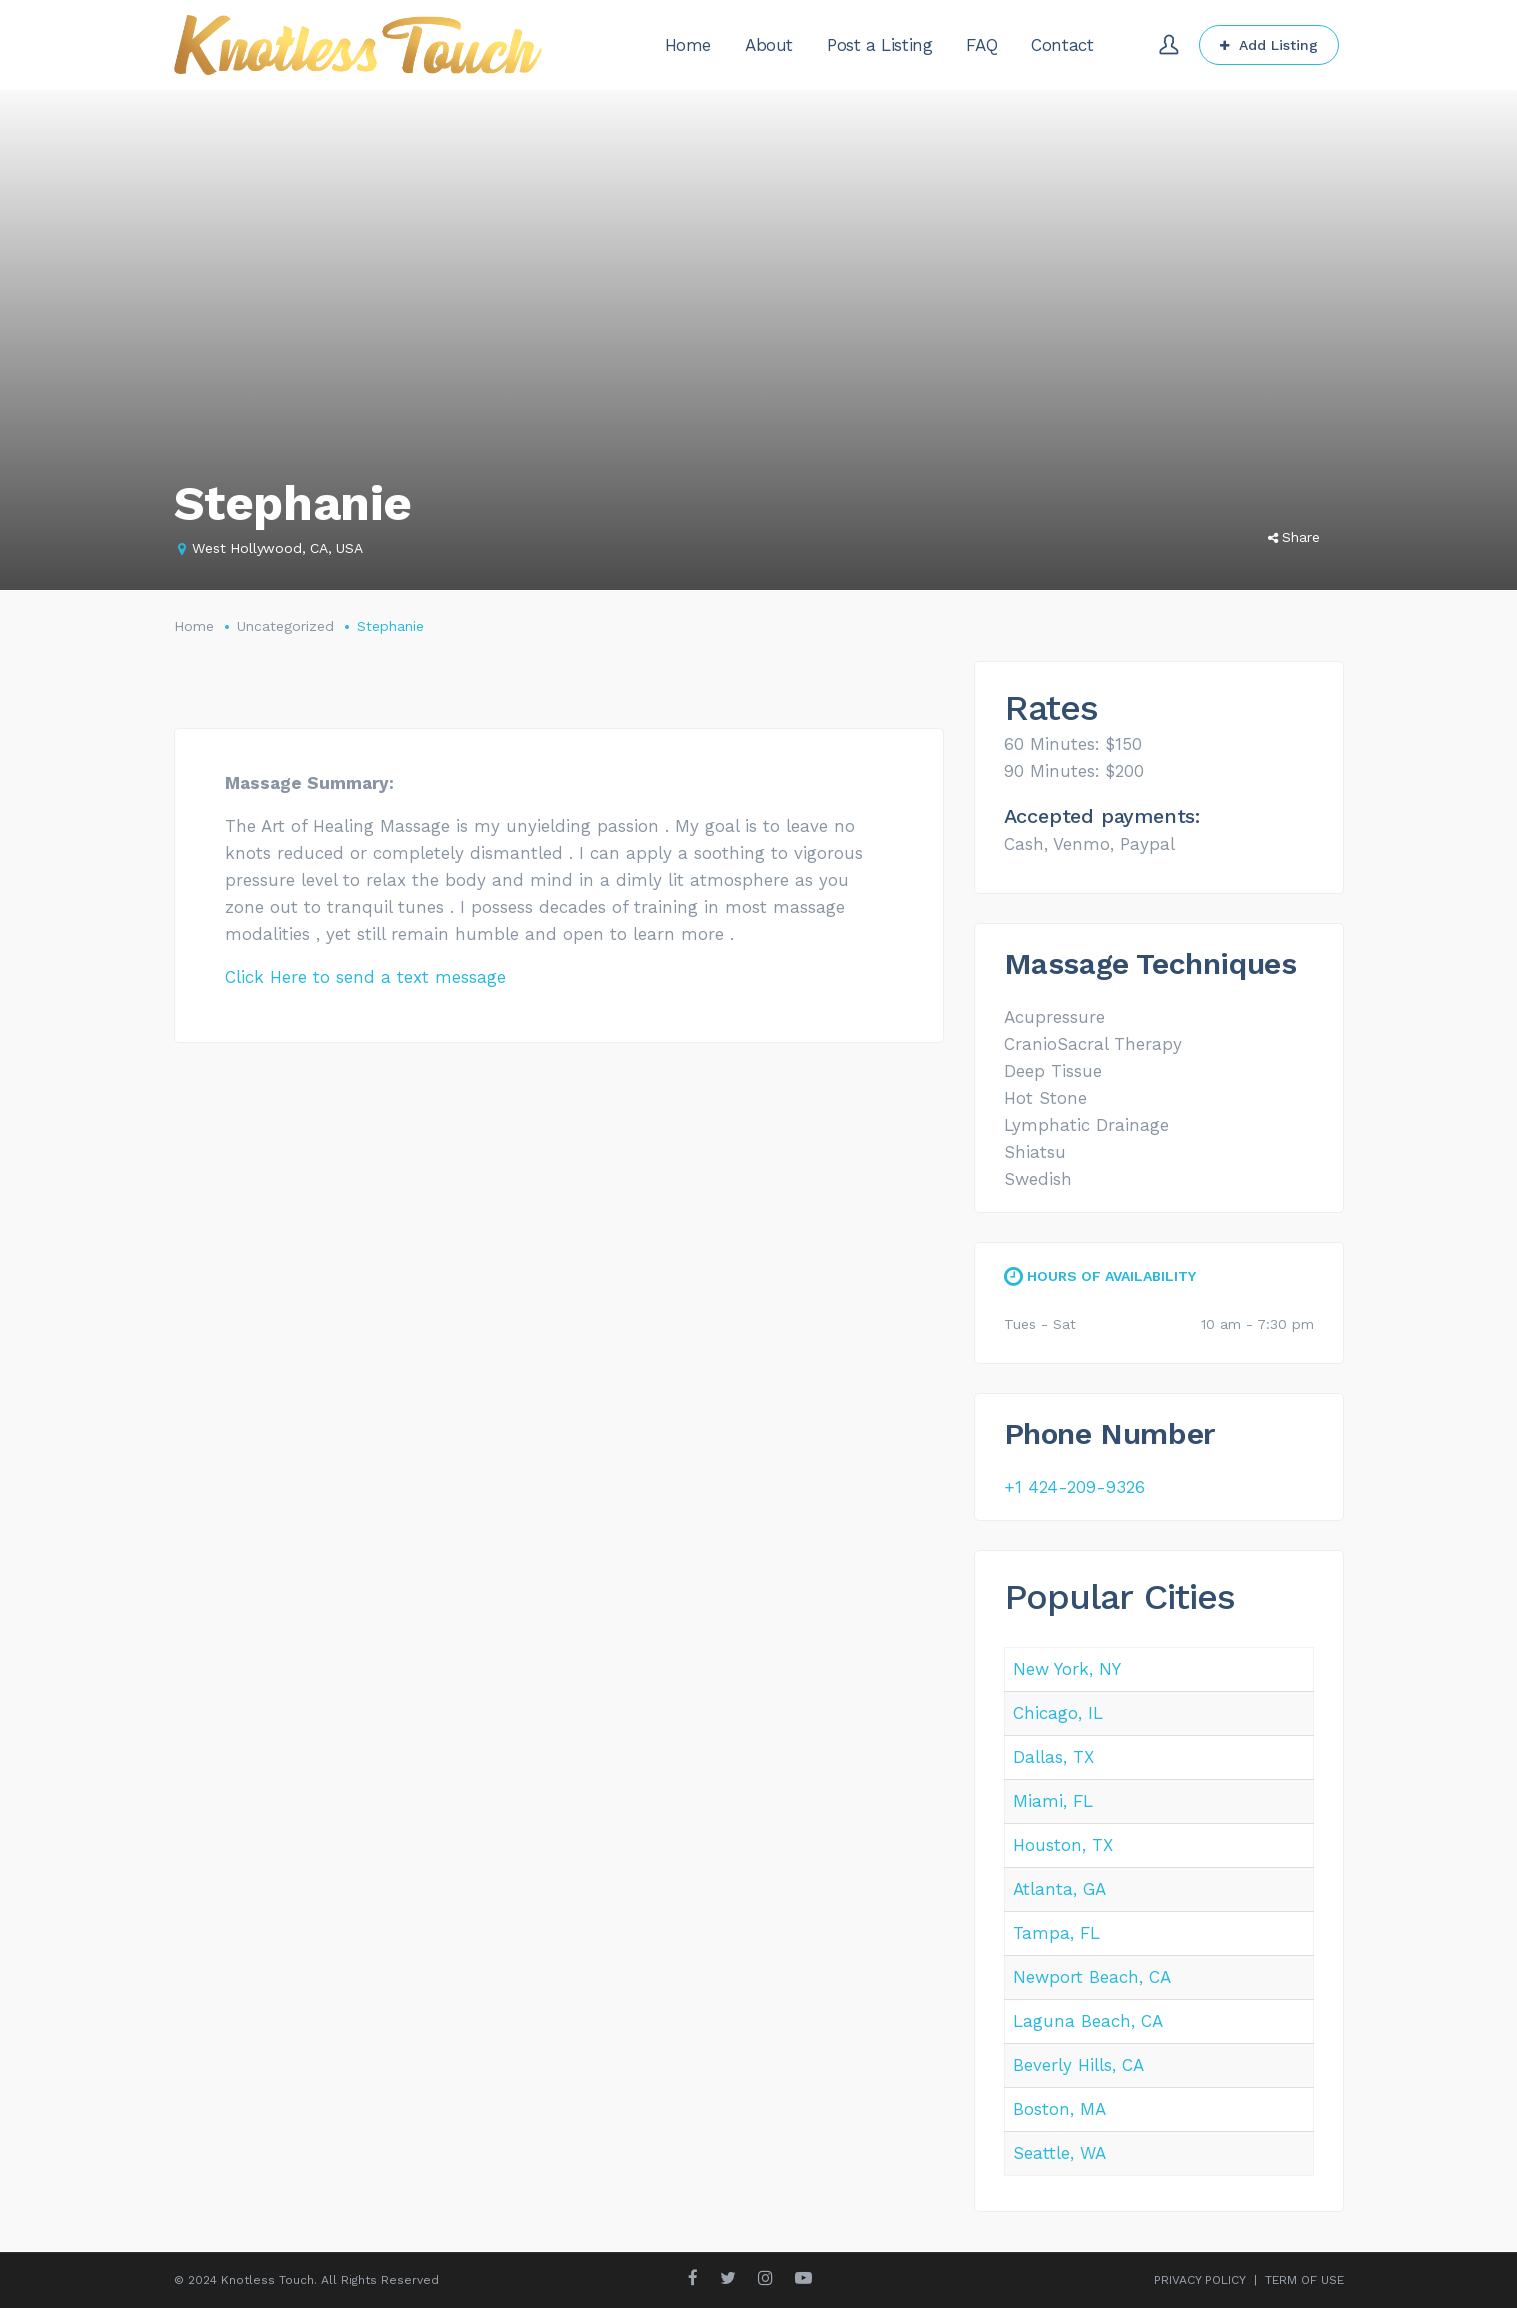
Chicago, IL (1058, 1713)
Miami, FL (1053, 1801)
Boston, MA (1059, 2109)
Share (1294, 537)
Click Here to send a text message (365, 977)
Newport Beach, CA (1092, 1977)
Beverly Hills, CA (1078, 2065)
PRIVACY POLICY (1200, 2280)
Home (194, 626)
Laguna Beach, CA (1088, 2021)
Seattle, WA (1059, 2153)
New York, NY (1067, 1669)
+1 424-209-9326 (1074, 1487)
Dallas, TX (1053, 1757)
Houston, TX (1063, 1845)
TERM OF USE (1304, 2280)
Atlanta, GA (1059, 1889)
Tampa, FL (1056, 1933)
